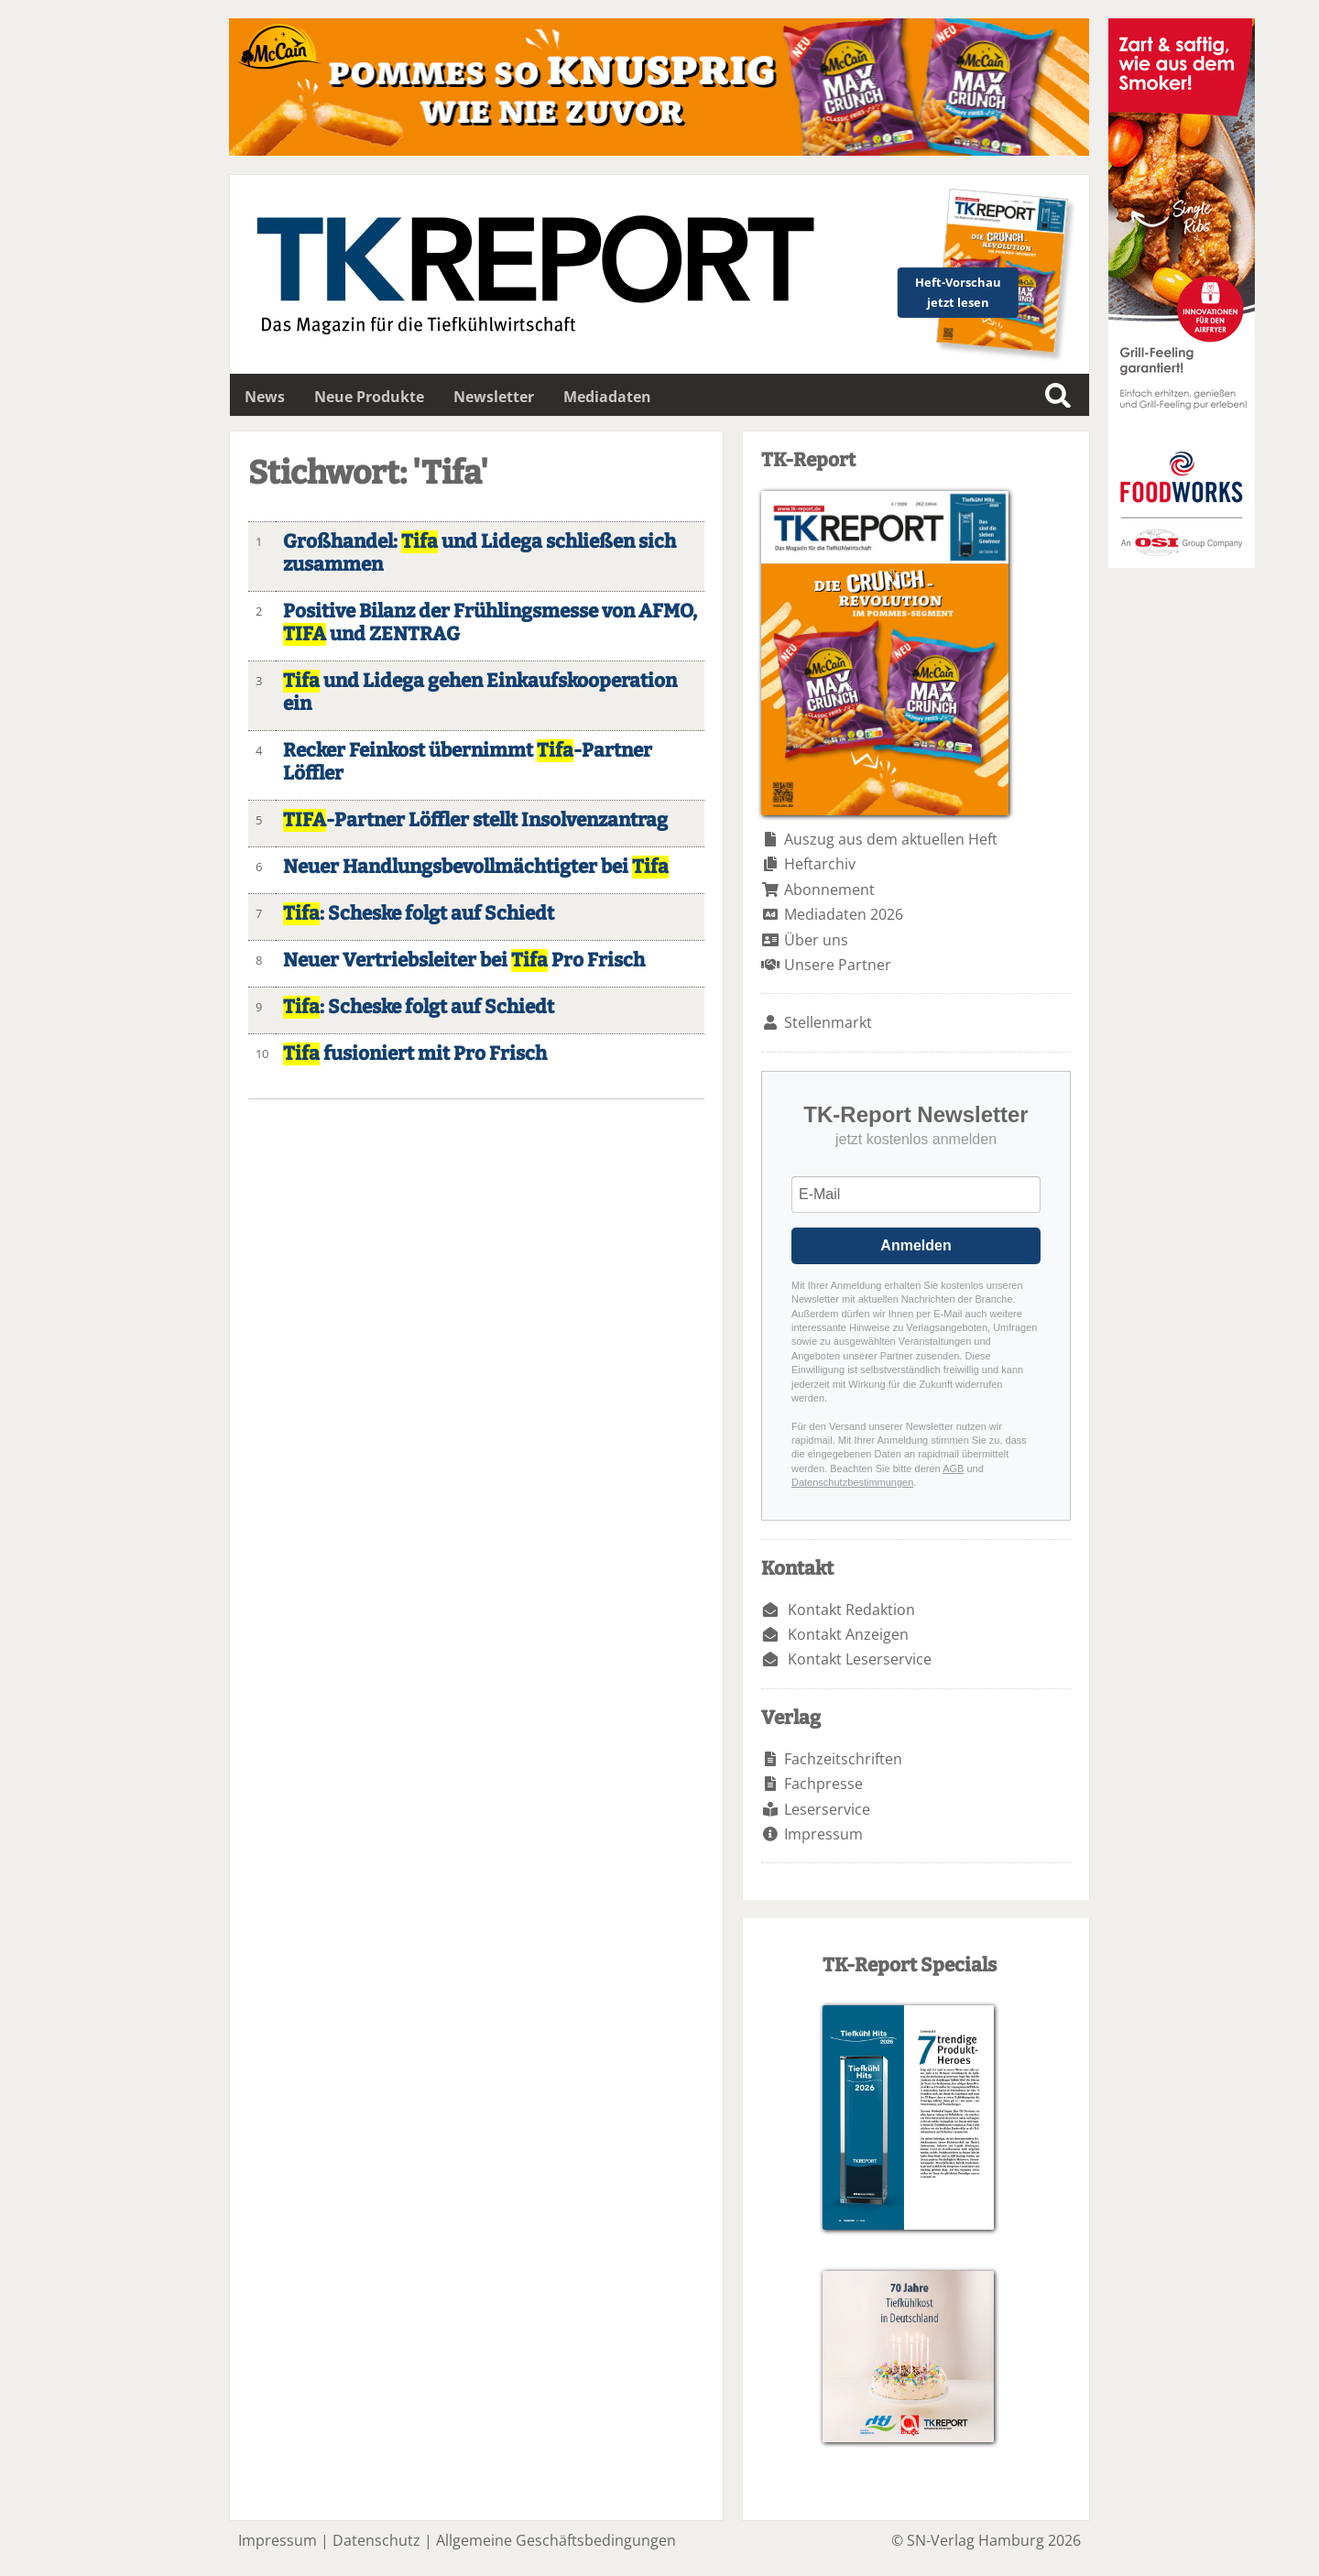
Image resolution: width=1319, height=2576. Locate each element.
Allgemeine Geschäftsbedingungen (556, 2540)
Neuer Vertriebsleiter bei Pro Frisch (464, 960)
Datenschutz (376, 2540)
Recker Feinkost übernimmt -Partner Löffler (467, 762)
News (265, 397)
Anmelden (915, 1245)
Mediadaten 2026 (843, 914)
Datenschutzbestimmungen (852, 1482)
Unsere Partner (837, 965)
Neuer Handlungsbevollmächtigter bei (476, 867)
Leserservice (827, 1809)
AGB (953, 1468)
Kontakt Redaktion (851, 1609)
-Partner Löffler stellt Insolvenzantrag (475, 820)
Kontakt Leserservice (860, 1659)
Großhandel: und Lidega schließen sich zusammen (479, 553)
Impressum (823, 1834)
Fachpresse (823, 1784)
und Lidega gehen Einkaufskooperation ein (480, 692)
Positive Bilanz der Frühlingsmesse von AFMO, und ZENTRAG (490, 623)
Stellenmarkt (828, 1022)
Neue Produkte (369, 397)
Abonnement (829, 889)
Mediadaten (607, 397)
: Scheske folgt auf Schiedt (418, 913)
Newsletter (493, 397)
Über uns (816, 940)
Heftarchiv (820, 864)
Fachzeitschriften (843, 1759)
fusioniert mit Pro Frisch (415, 1053)
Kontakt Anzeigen (848, 1634)
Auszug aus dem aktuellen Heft (890, 839)
